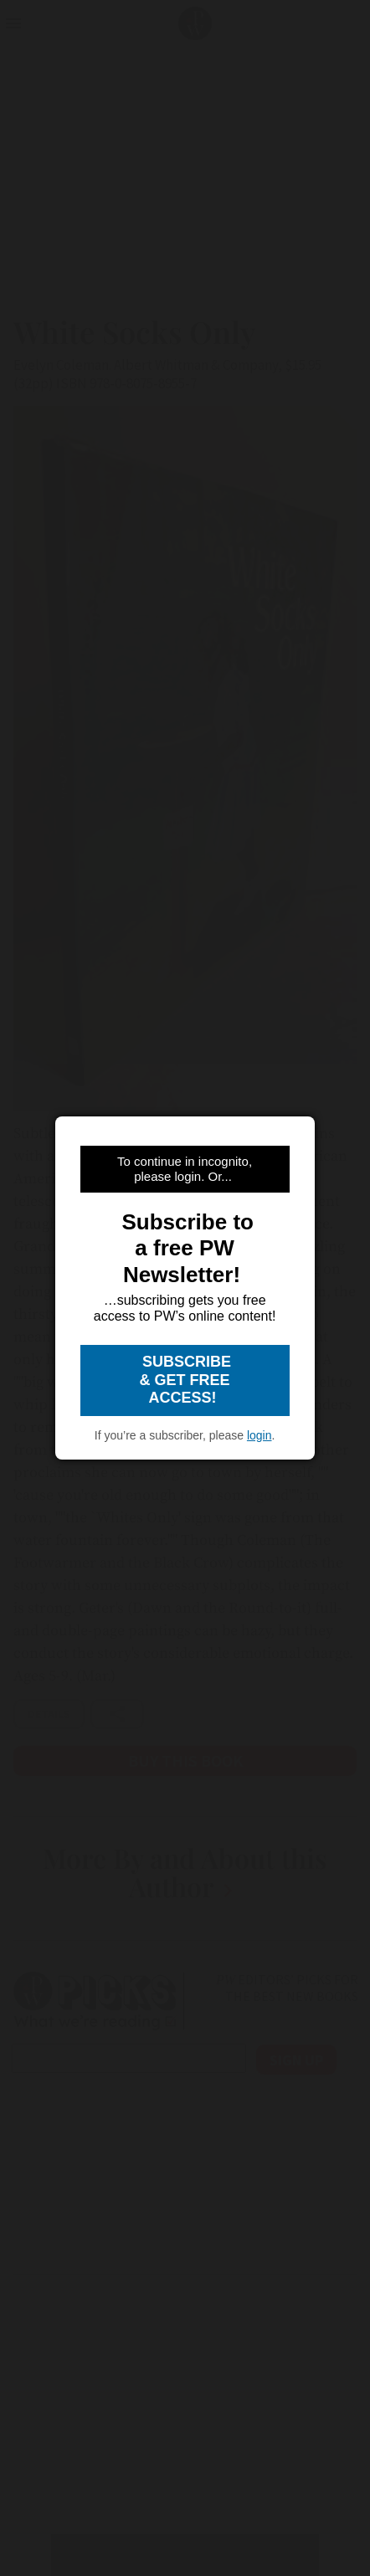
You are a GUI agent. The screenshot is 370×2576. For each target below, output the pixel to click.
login (259, 1435)
